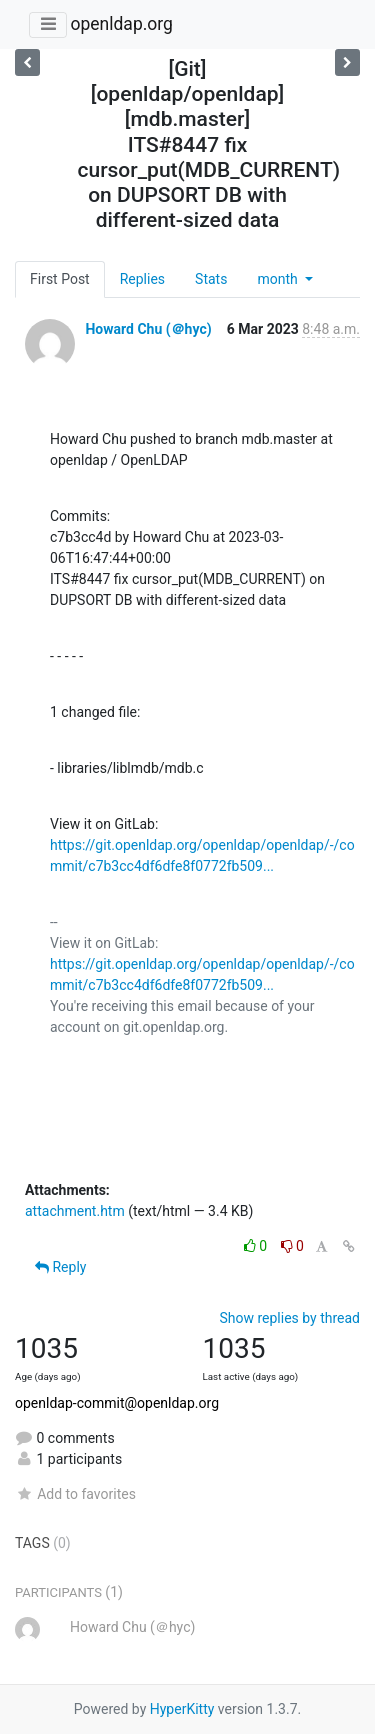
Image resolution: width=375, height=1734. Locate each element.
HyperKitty (182, 1709)
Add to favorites (75, 1494)
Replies (142, 279)
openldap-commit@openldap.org (117, 1403)
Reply (60, 1267)
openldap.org (121, 24)
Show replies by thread (289, 1318)
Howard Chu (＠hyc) (148, 329)
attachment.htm (75, 1211)
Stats (211, 279)
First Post (60, 279)
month (279, 279)
